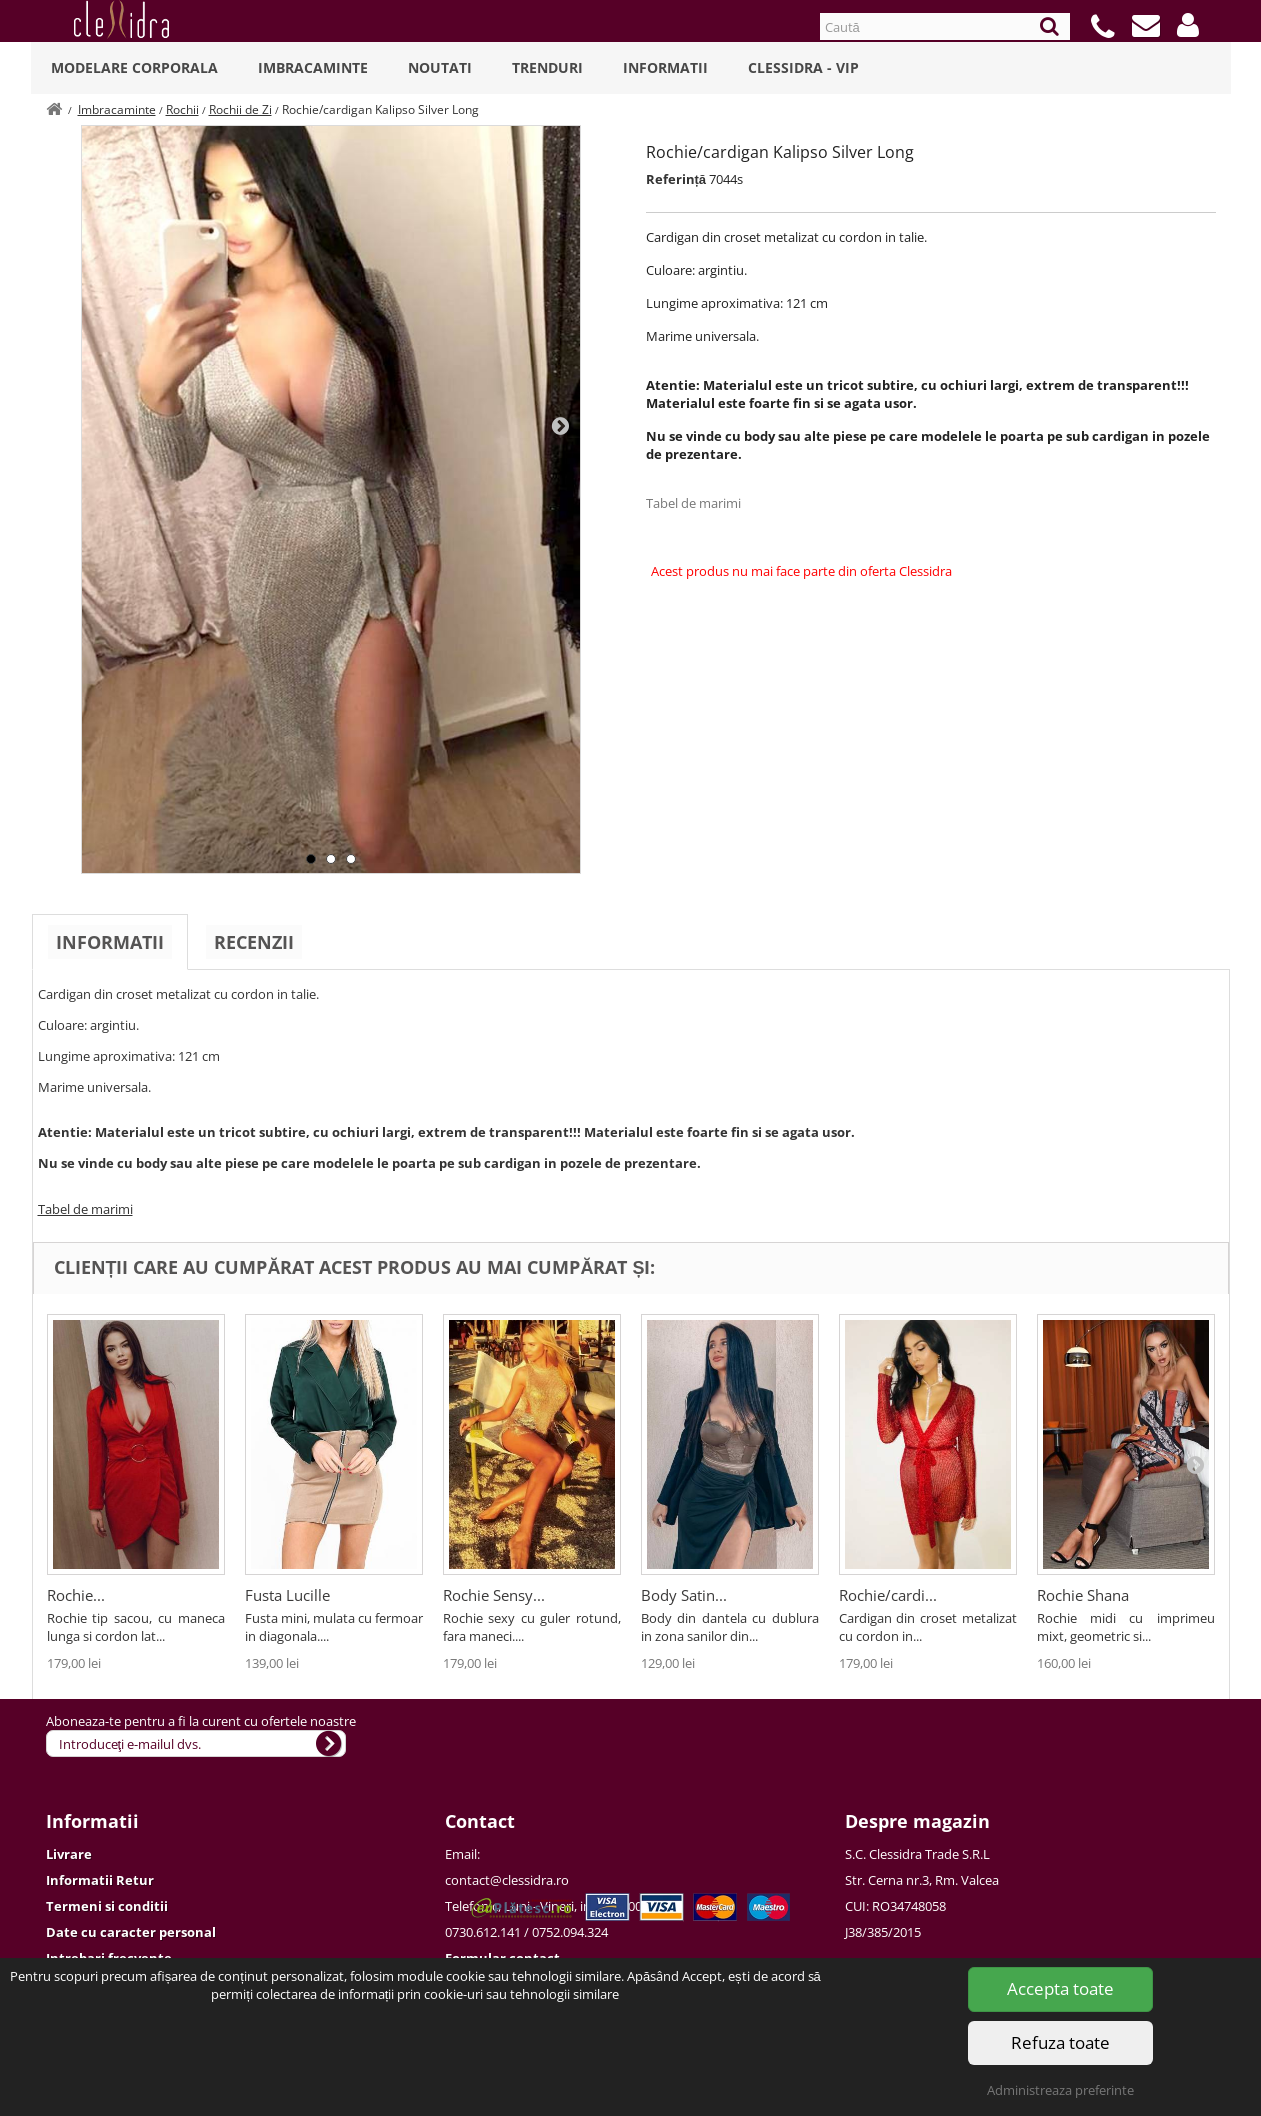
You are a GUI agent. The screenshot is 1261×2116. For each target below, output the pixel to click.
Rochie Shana (1083, 1595)
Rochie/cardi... (888, 1595)
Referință (676, 179)
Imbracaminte (313, 67)
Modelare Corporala (134, 67)
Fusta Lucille (287, 1595)
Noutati (440, 67)
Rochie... (76, 1595)
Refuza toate (1060, 2042)
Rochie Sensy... (494, 1595)
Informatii (665, 67)
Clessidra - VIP (803, 67)
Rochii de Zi (240, 109)
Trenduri (547, 67)
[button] (1188, 25)
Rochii (182, 109)
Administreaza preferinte (1060, 2090)
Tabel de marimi (693, 503)
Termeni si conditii (107, 1906)
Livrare (69, 1854)
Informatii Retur (100, 1880)
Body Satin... (684, 1595)
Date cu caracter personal (131, 1932)
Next (560, 425)
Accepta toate (1060, 1988)
